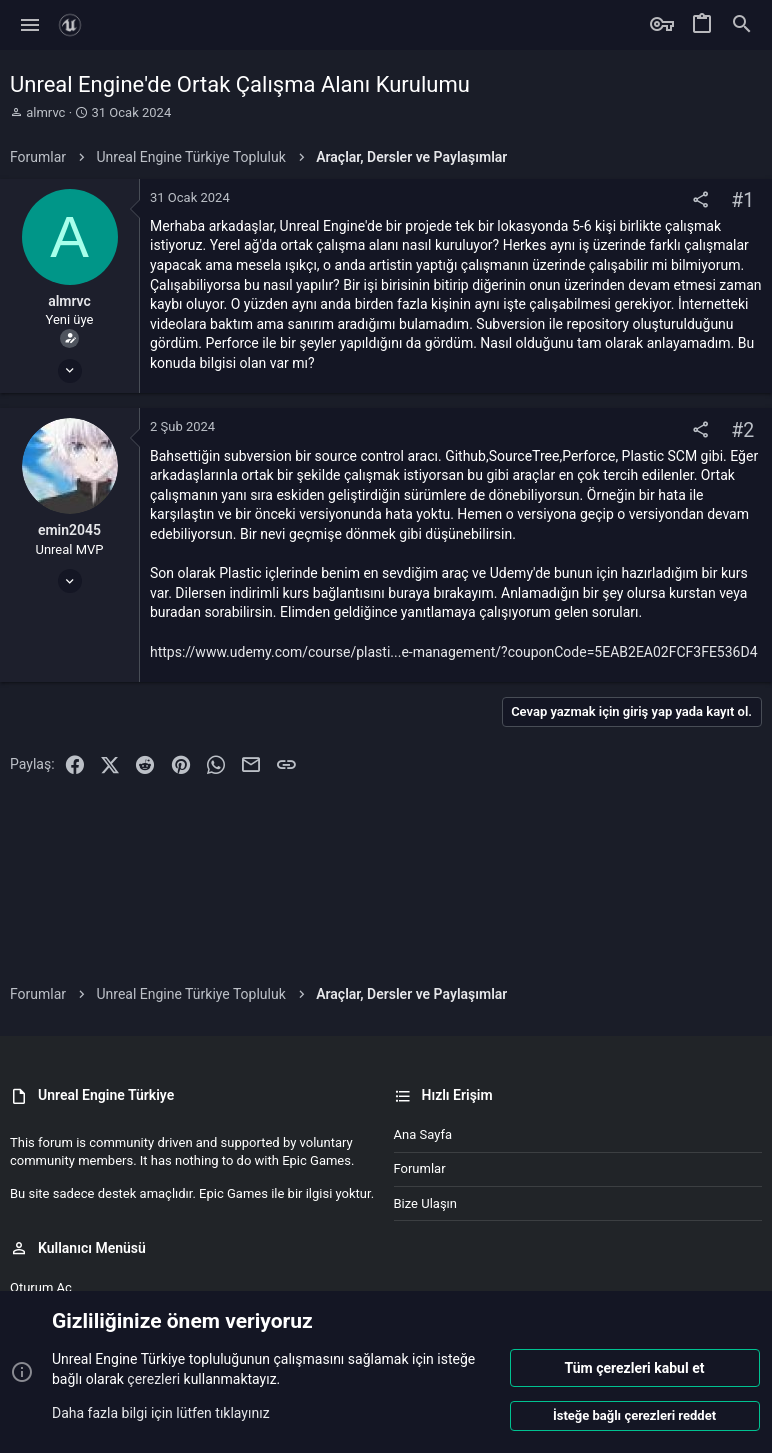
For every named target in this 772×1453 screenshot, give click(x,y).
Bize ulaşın (426, 1203)
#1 (742, 200)
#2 (742, 430)
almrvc (45, 112)
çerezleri (153, 1379)
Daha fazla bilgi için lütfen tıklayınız (161, 1412)
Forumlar (420, 1168)
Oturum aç (41, 1287)
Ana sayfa (423, 1134)
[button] (30, 25)
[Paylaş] (700, 200)
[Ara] (742, 25)
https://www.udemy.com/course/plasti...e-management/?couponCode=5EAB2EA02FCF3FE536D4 (454, 652)
